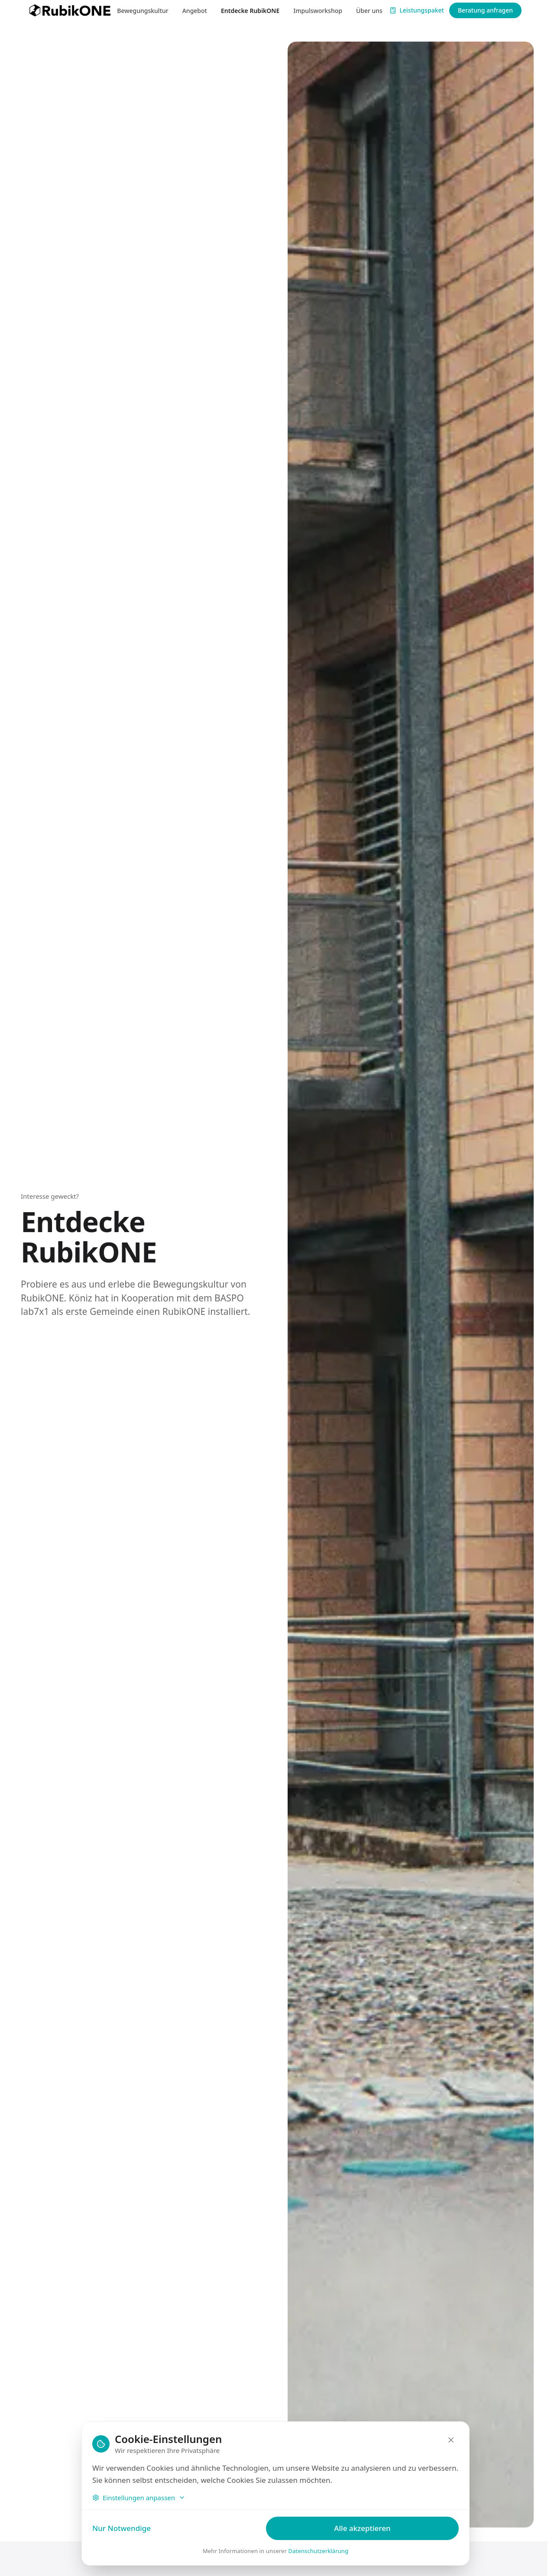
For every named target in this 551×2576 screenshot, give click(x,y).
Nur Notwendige (121, 2528)
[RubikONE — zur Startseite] (69, 10)
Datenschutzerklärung (318, 2551)
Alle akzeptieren (362, 2528)
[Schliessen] (451, 2440)
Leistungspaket (416, 10)
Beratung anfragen (485, 10)
